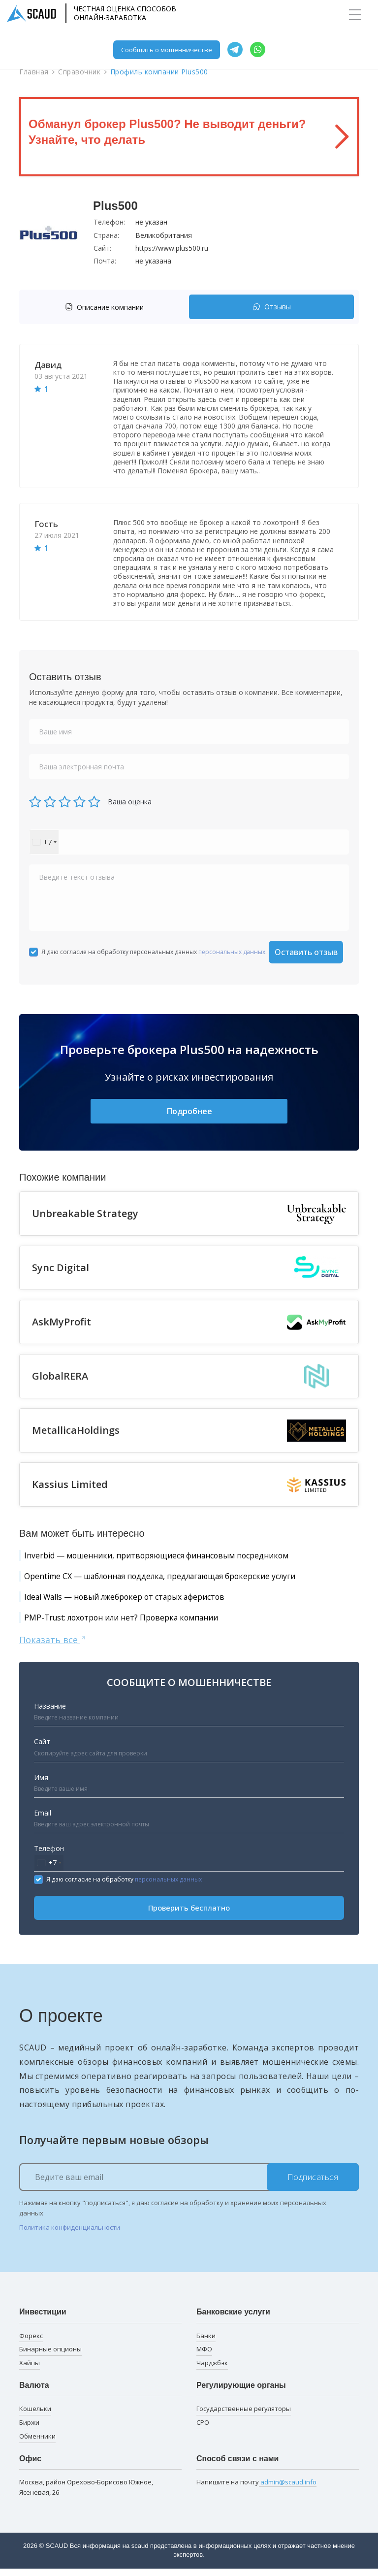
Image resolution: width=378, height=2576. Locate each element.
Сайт (42, 1749)
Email (42, 1820)
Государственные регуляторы (243, 2416)
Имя (41, 1784)
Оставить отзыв (306, 952)
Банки (206, 2343)
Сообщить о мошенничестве (166, 49)
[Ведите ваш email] (189, 2185)
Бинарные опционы (50, 2356)
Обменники (37, 2443)
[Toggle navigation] (355, 15)
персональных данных (231, 952)
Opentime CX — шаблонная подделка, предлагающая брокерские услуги (185, 1579)
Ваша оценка (130, 801)
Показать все (53, 1647)
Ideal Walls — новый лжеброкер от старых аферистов (143, 1602)
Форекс (31, 2343)
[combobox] (44, 842)
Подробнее (189, 1112)
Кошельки (35, 2416)
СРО (202, 2430)
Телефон (49, 1856)
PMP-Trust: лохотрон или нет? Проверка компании (138, 1624)
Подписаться (313, 2185)
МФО (204, 2356)
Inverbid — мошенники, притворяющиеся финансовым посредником (180, 1557)
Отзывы (271, 307)
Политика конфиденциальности (69, 2234)
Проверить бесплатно (189, 1915)
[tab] (106, 307)
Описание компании (104, 307)
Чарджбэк (212, 2370)
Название (50, 1713)
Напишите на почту (256, 2490)
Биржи (29, 2430)
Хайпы (29, 2370)
